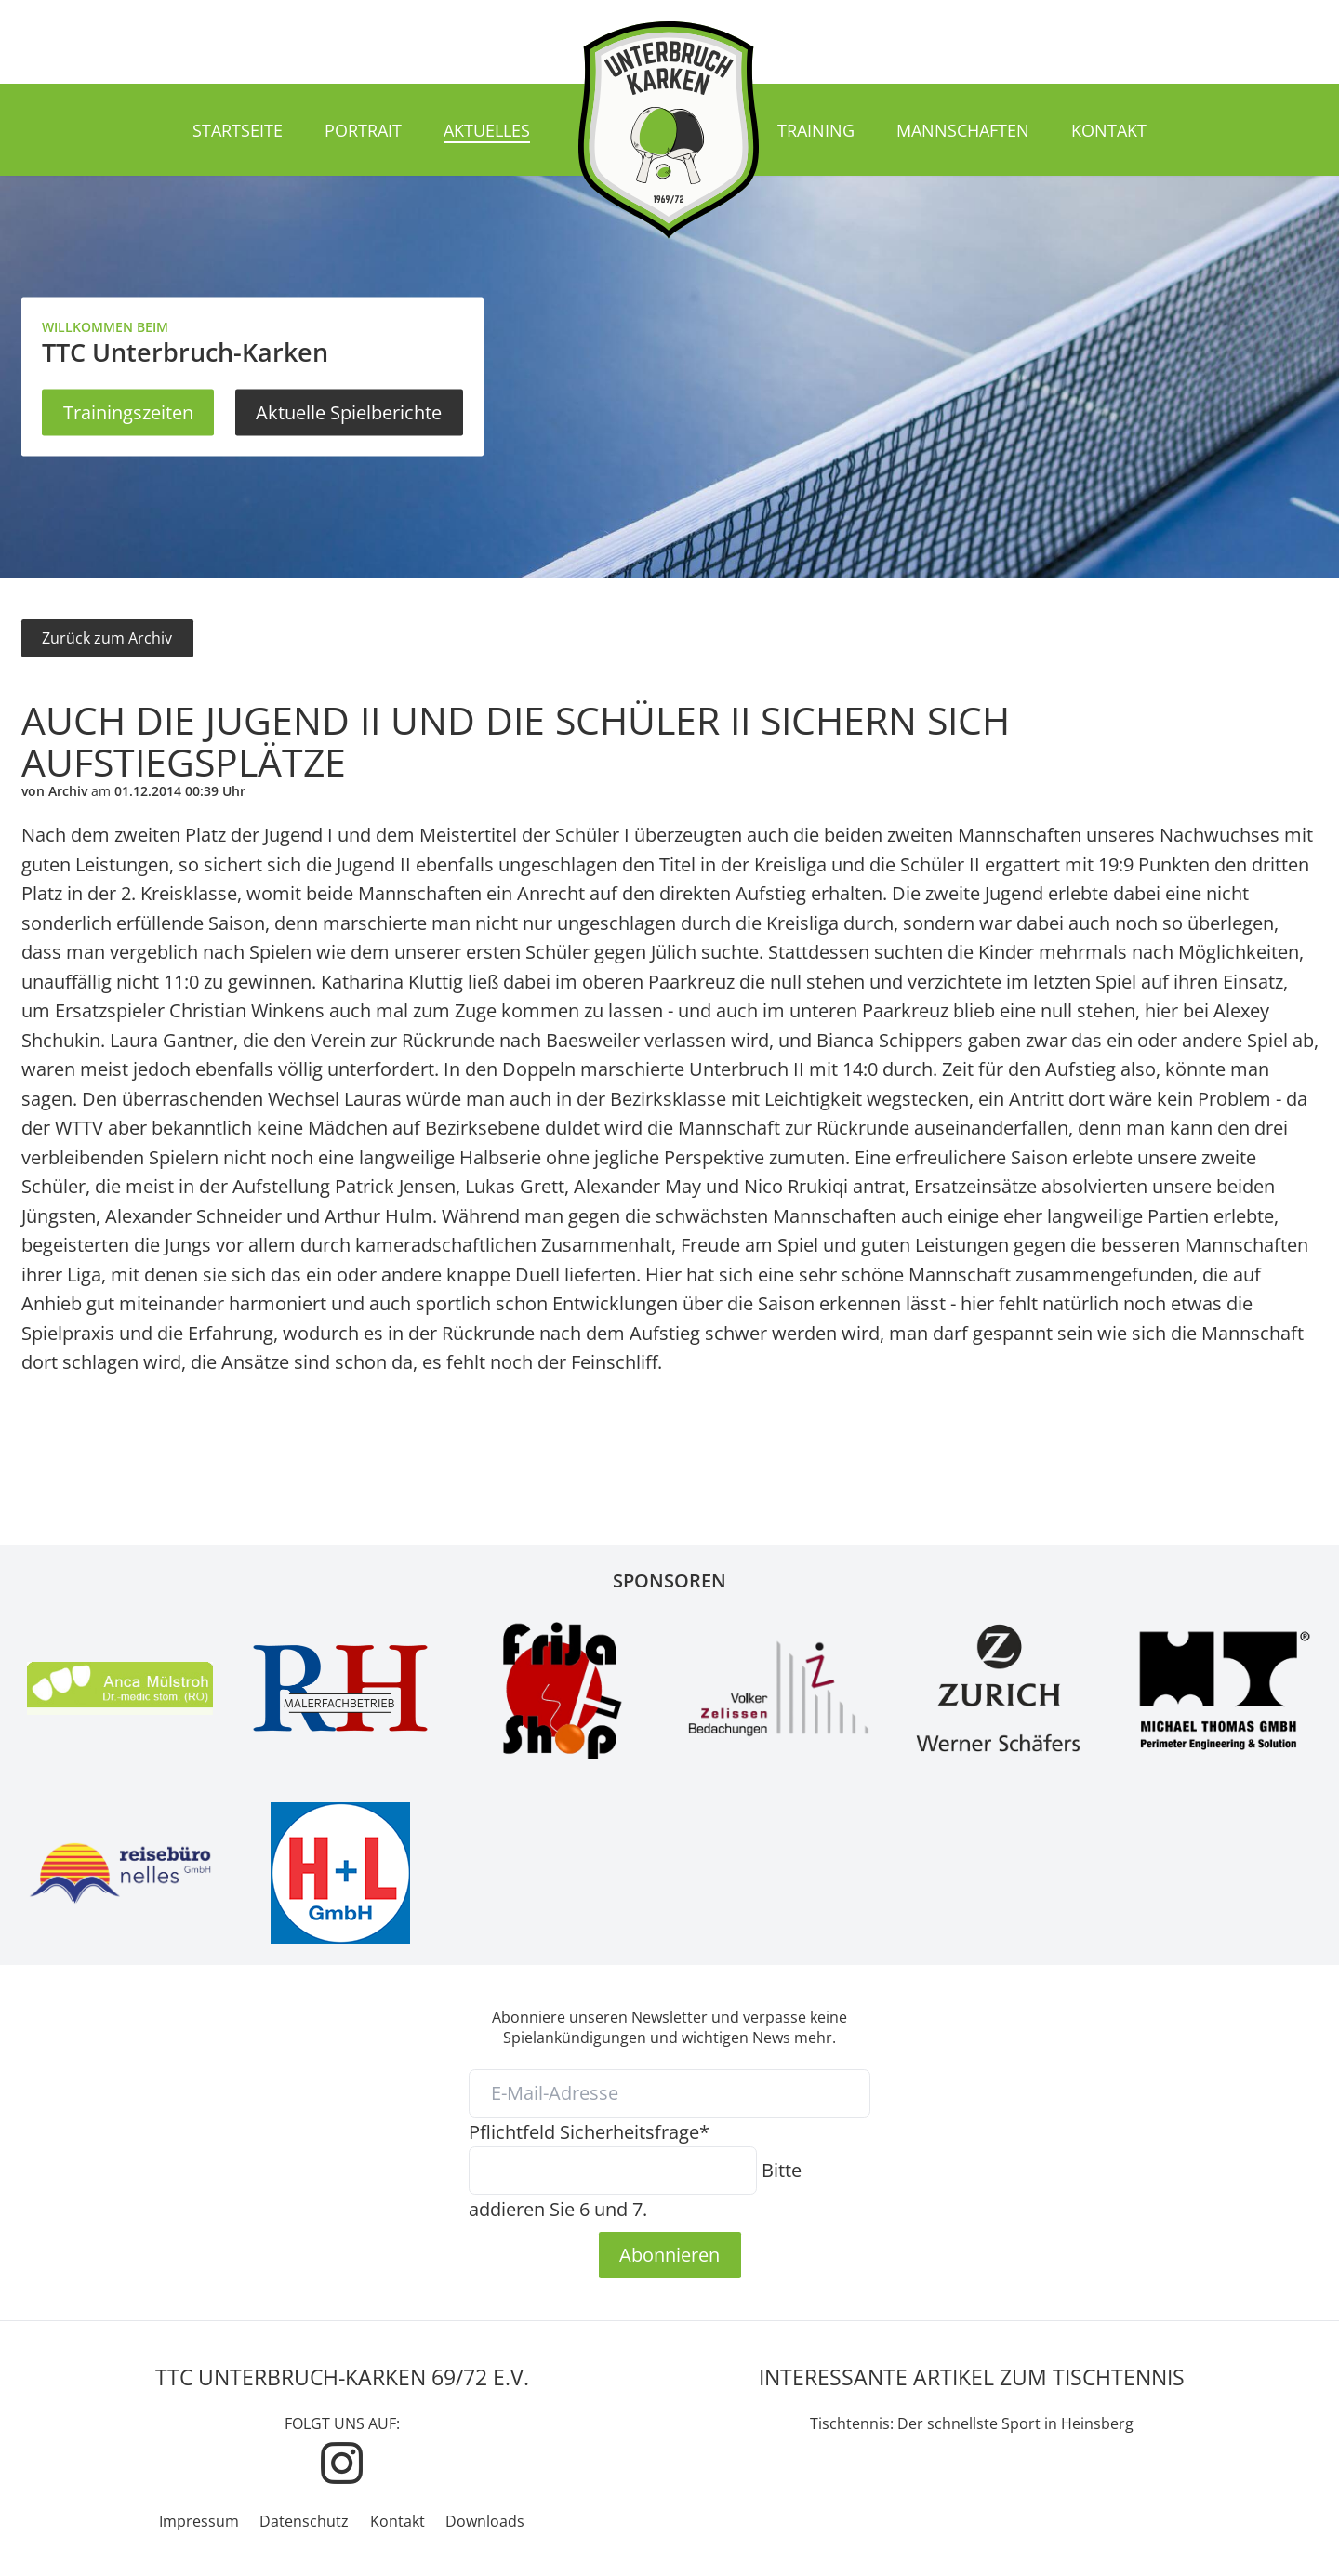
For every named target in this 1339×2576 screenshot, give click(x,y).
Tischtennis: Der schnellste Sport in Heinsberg (972, 2423)
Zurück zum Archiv (107, 638)
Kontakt (1109, 130)
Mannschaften (962, 130)
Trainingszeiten (128, 412)
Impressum (199, 2521)
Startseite (237, 130)
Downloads (484, 2521)
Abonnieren (669, 2254)
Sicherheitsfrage (589, 2131)
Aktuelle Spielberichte (349, 412)
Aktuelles (487, 130)
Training (816, 130)
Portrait (363, 130)
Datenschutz (304, 2521)
